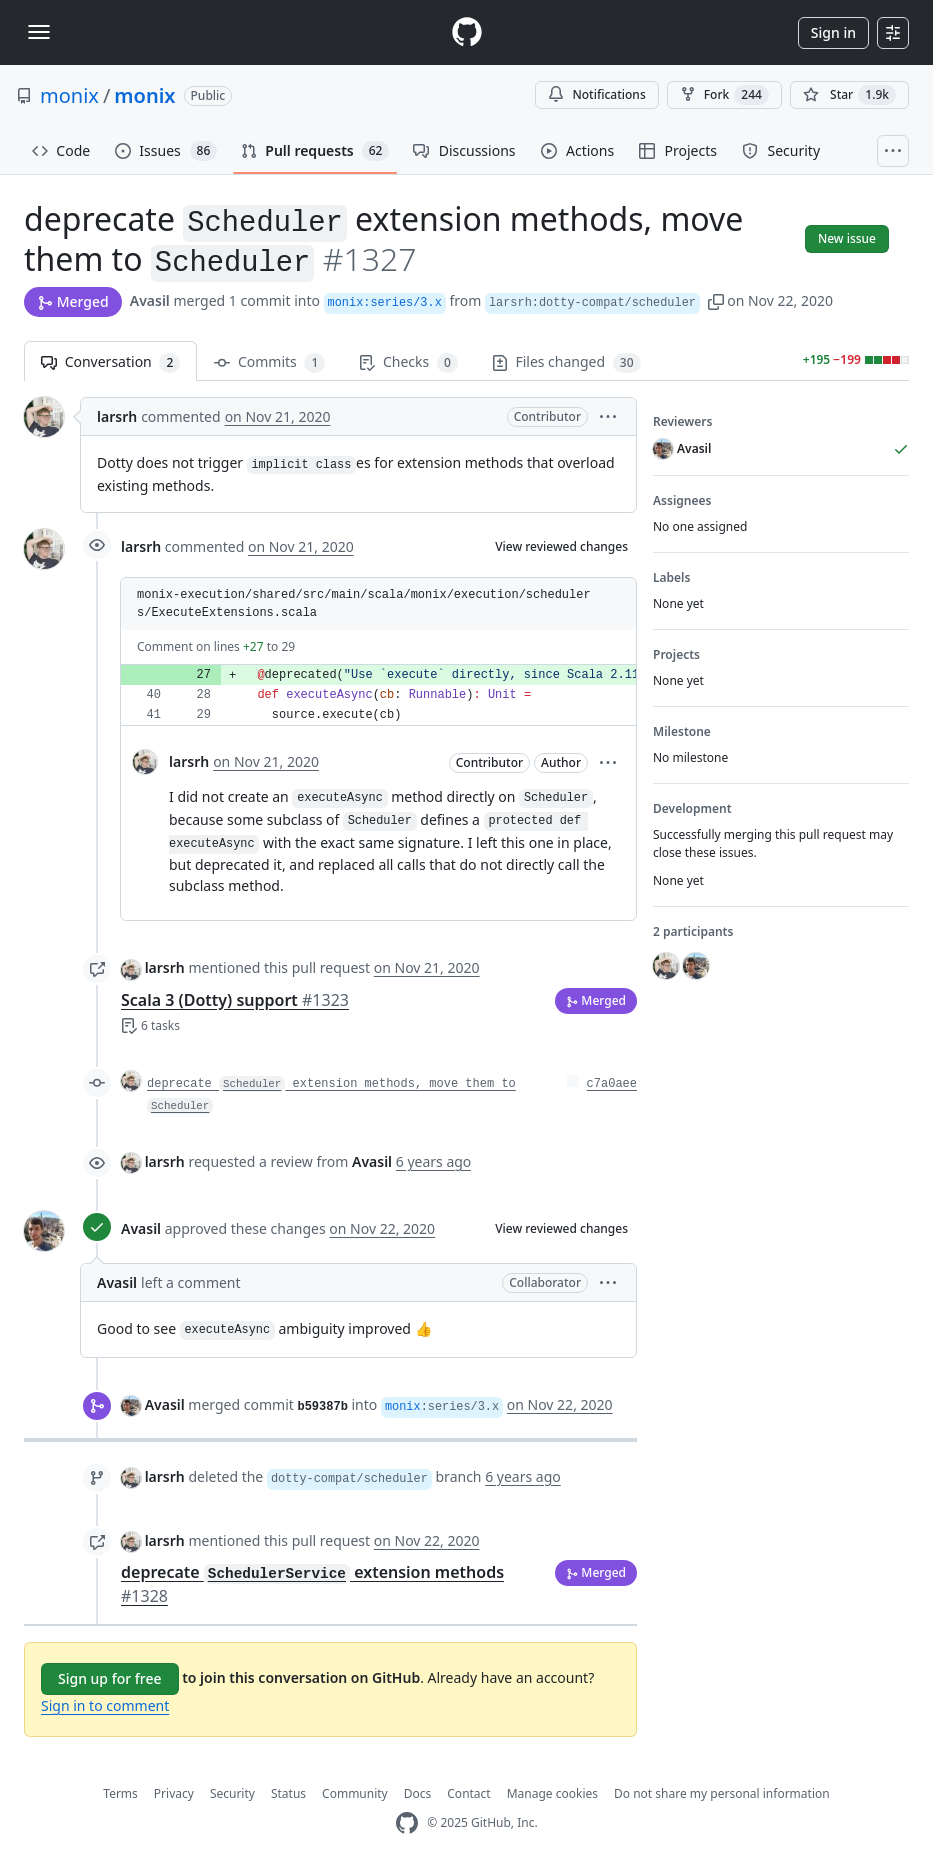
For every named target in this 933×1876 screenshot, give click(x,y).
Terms (120, 1793)
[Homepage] (467, 32)
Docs (418, 1793)
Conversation (110, 362)
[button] (716, 300)
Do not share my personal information (722, 1793)
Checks (408, 362)
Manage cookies (552, 1793)
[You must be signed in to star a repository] (849, 95)
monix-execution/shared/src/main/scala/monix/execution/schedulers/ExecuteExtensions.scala (364, 604)
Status (288, 1793)
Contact (468, 1793)
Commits (269, 362)
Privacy (174, 1793)
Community (355, 1793)
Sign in (833, 32)
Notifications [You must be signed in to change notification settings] (596, 94)
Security (232, 1793)
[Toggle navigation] (39, 32)
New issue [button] (847, 238)
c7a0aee (612, 1084)
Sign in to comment (105, 1705)
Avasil (150, 300)
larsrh (117, 416)
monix (69, 95)
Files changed (566, 362)
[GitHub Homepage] (407, 1823)
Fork (724, 95)
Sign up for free (110, 1678)
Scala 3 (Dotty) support (235, 1000)
